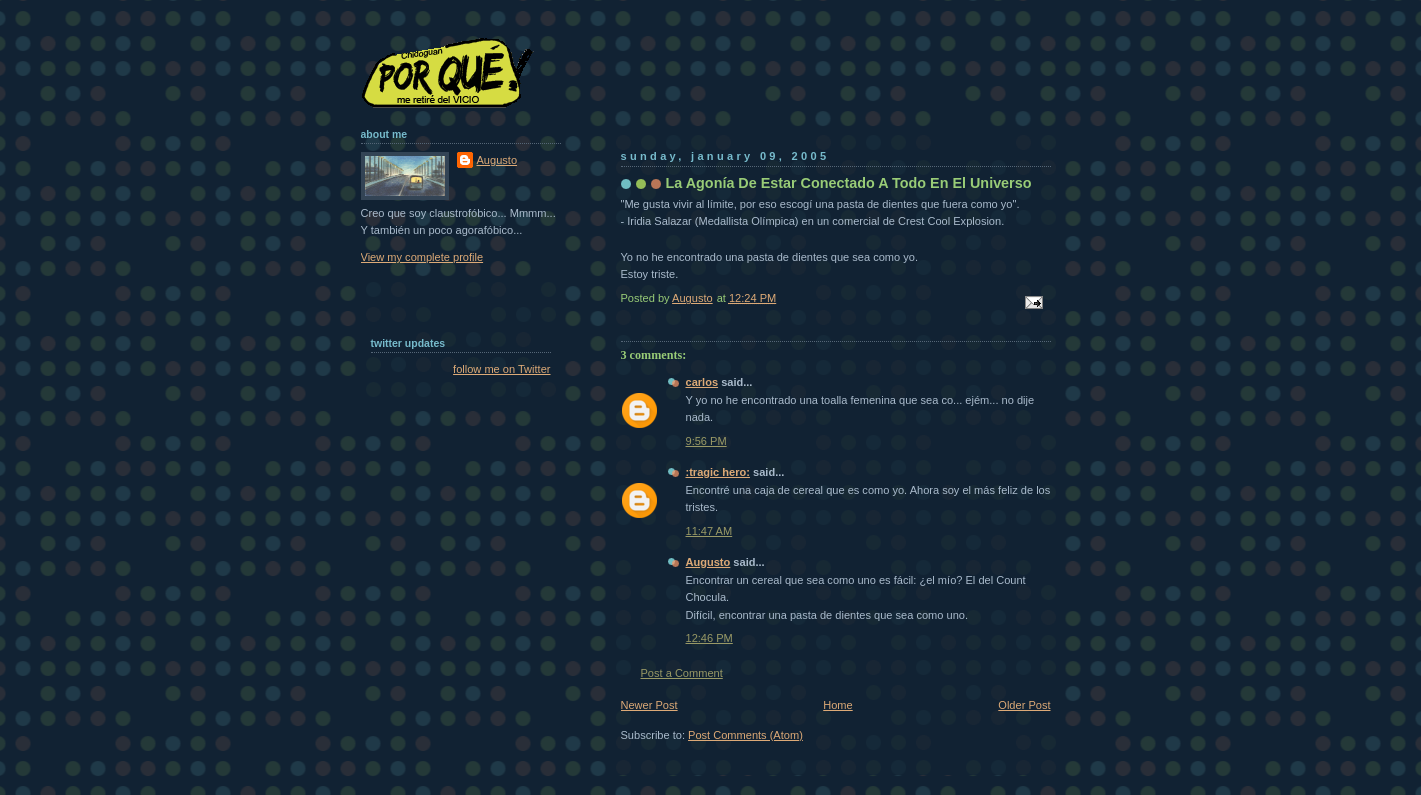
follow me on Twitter (501, 369)
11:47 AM (709, 531)
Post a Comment (682, 673)
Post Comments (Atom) (745, 735)
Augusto (708, 562)
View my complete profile (422, 257)
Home (837, 705)
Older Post (1024, 705)
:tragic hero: (718, 472)
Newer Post (649, 705)
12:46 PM (709, 638)
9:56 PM (706, 441)
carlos (702, 382)
